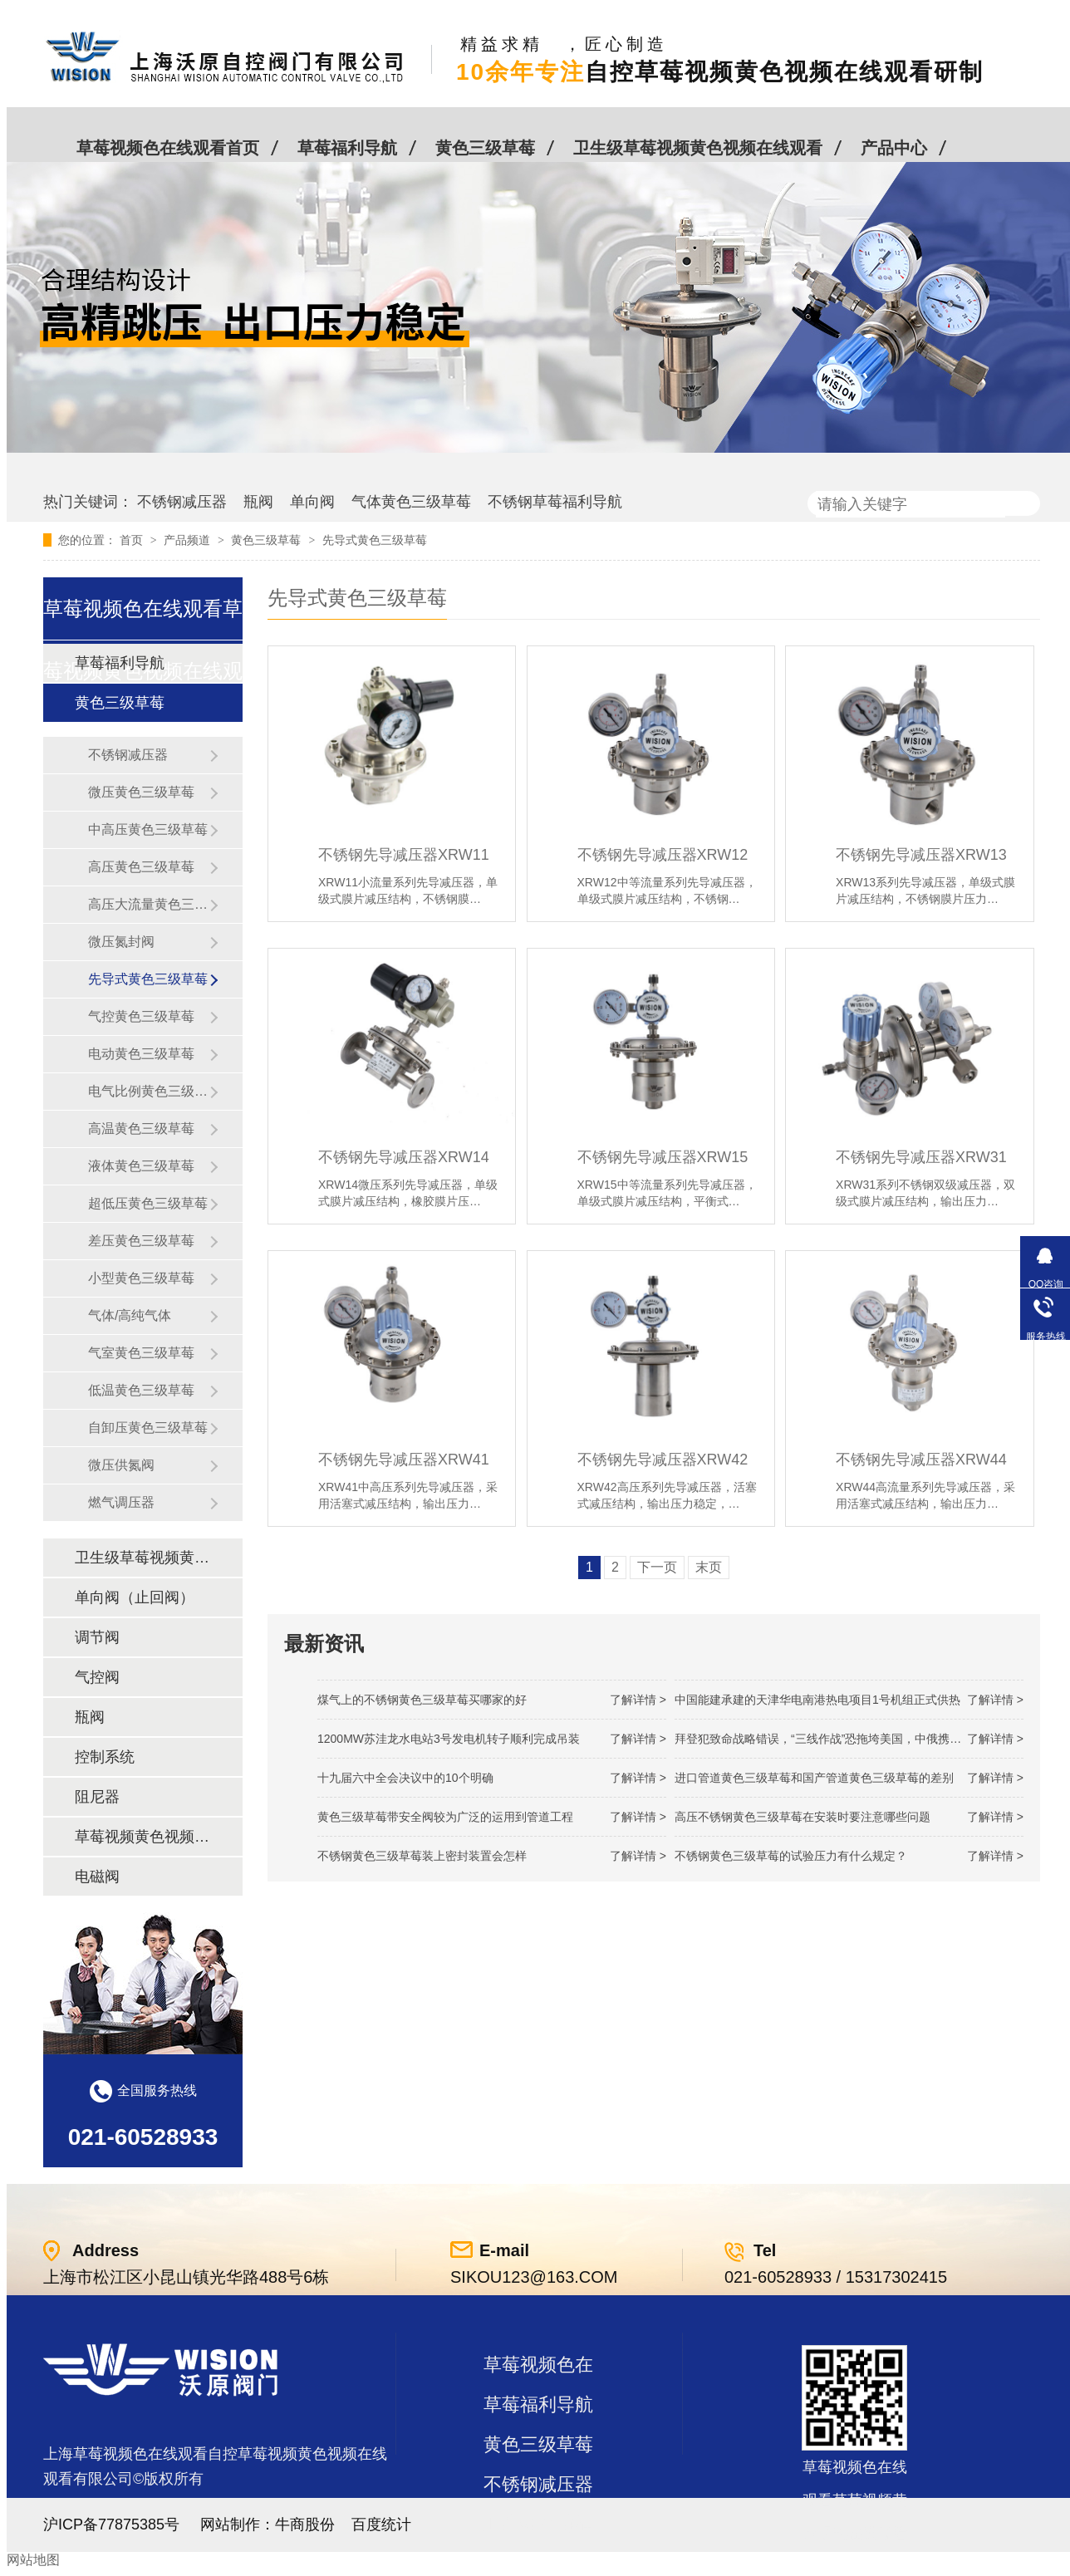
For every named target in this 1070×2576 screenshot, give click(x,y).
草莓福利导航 (347, 148)
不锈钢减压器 (182, 501)
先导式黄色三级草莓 (374, 540)
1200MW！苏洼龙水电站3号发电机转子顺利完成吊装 (448, 1738)
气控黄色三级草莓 (141, 1016)
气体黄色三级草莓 (411, 501)
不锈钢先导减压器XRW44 (921, 1459)
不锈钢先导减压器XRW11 (403, 854)
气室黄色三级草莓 (141, 1353)
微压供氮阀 (121, 1465)
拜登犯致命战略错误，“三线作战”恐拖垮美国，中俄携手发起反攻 (841, 1738)
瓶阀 (258, 501)
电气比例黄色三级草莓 (148, 1091)
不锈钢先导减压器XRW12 (663, 854)
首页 (133, 540)
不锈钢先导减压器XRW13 (921, 854)
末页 (708, 1567)
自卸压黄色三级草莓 (148, 1427)
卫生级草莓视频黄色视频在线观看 (697, 148)
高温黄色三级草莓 (141, 1128)
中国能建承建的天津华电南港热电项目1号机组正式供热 (817, 1699)
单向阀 (312, 501)
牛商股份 (305, 2524)
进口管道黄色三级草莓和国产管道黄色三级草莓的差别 (814, 1777)
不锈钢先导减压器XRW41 (403, 1459)
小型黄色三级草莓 (141, 1278)
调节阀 (97, 1637)
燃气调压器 (121, 1502)
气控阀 (97, 1677)
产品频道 (189, 540)
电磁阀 (97, 1876)
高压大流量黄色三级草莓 (148, 904)
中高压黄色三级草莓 (148, 829)
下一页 (657, 1567)
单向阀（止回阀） (134, 1597)
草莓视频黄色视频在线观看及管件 (142, 1836)
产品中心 (894, 148)
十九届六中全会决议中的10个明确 (405, 1777)
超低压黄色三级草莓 (148, 1203)
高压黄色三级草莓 (141, 867)
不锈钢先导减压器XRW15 (663, 1157)
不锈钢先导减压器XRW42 (663, 1459)
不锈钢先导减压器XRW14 (403, 1157)
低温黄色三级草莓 (141, 1390)
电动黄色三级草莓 (141, 1054)
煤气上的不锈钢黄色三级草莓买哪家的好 (422, 1699)
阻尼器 (97, 1796)
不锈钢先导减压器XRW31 (921, 1157)
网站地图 (33, 2560)
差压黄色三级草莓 (141, 1241)
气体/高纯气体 (129, 1315)
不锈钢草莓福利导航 (555, 501)
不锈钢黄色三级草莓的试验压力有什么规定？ (791, 1855)
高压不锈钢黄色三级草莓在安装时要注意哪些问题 (802, 1816)
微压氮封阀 (121, 942)
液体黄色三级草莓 (141, 1166)
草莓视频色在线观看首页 (167, 148)
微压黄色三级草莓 (141, 792)
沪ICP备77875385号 (111, 2524)
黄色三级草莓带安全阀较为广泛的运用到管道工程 (445, 1816)
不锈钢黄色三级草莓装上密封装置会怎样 (422, 1855)
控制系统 (105, 1757)
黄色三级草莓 (485, 148)
